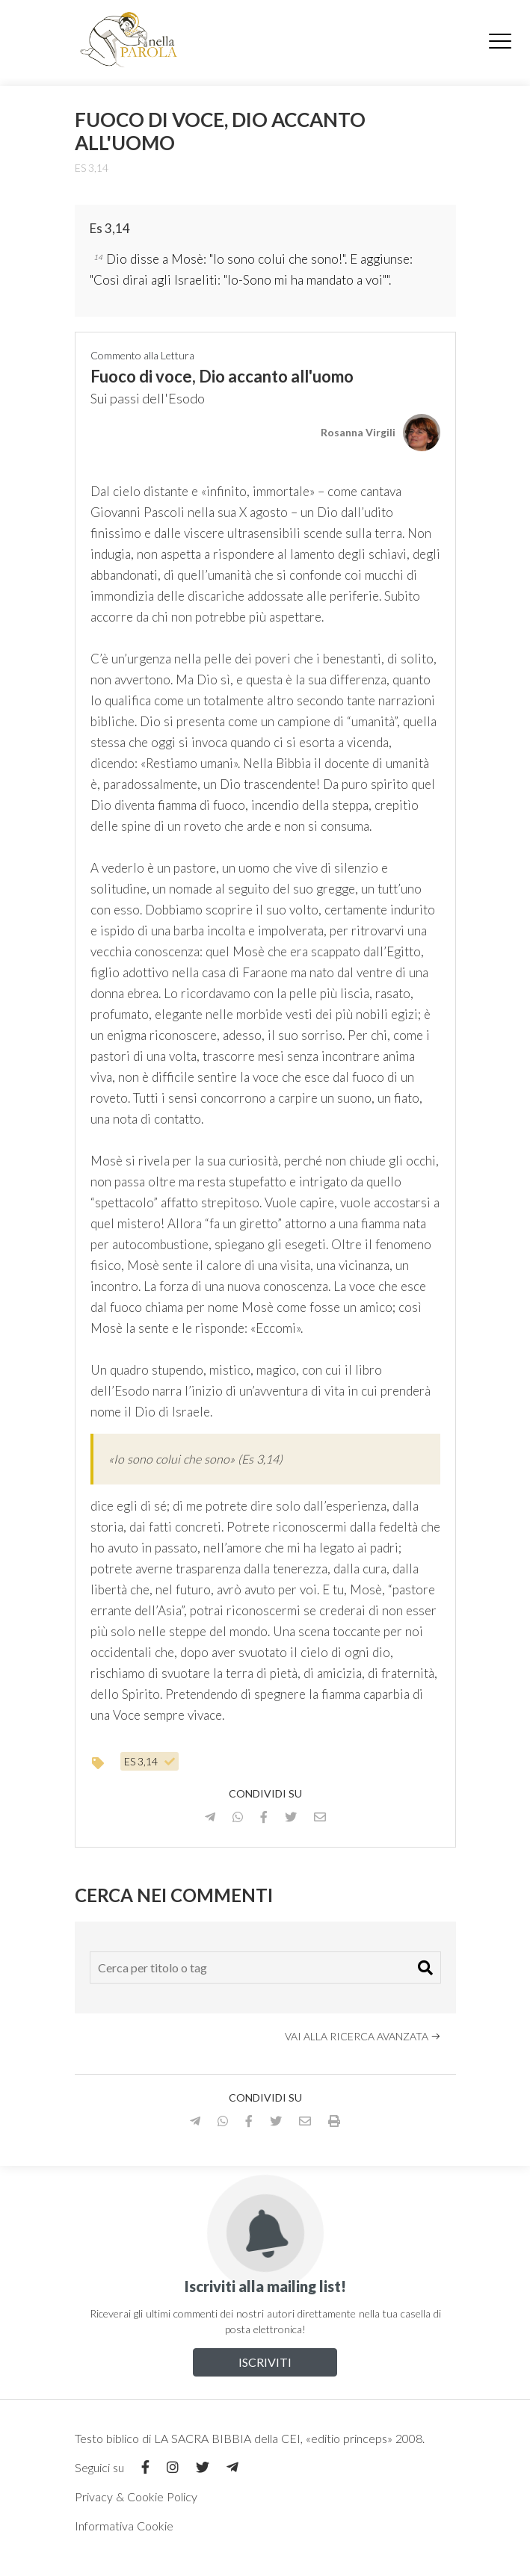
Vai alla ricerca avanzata (363, 2036)
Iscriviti (265, 2362)
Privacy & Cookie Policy (136, 2496)
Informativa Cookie (124, 2525)
